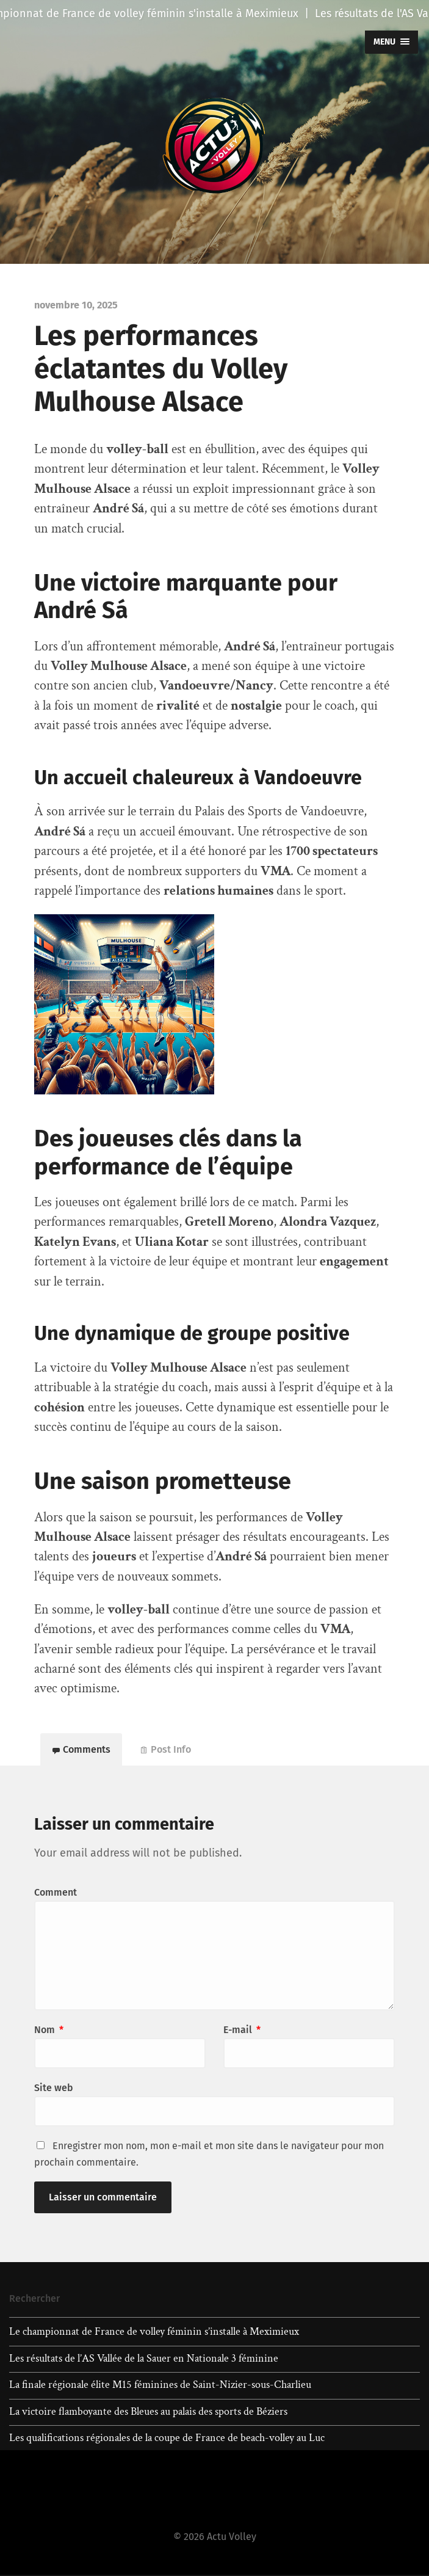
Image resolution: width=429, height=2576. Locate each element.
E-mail (242, 2030)
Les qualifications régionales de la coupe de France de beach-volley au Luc (167, 2439)
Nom (48, 2030)
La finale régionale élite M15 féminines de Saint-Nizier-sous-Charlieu (160, 2386)
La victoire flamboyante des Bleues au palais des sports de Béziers (148, 2412)
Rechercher (34, 2299)
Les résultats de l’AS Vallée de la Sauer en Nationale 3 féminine (143, 2359)
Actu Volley (231, 2537)
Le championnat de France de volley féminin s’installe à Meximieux (154, 2332)
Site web (53, 2088)
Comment (55, 1893)
